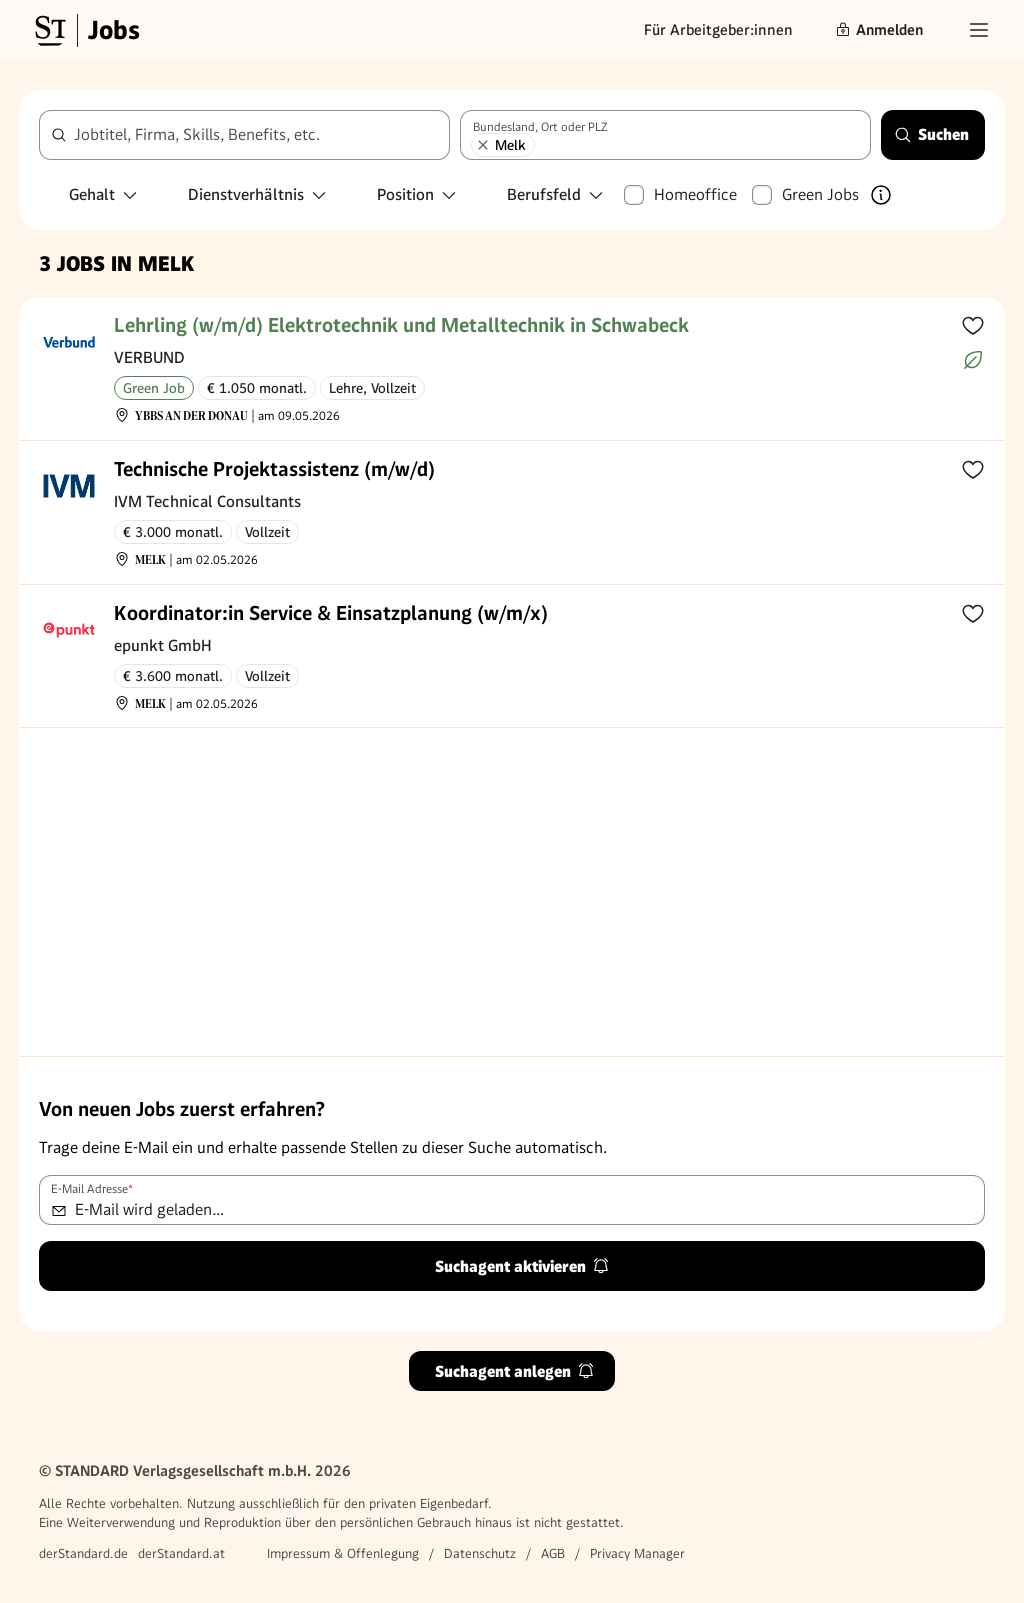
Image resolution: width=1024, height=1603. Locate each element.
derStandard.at (181, 1553)
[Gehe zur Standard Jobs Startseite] (85, 30)
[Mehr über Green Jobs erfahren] (881, 195)
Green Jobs (820, 194)
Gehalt (104, 194)
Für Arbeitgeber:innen (718, 30)
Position (417, 194)
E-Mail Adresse (92, 1189)
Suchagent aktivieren (522, 1266)
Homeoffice (695, 194)
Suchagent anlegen (515, 1371)
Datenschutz (480, 1553)
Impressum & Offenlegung (343, 1553)
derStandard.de (83, 1553)
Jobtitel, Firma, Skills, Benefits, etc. (197, 134)
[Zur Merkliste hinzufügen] (973, 325)
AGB (553, 1553)
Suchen (931, 134)
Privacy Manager (637, 1553)
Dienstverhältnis (258, 194)
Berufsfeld (556, 194)
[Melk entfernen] (483, 145)
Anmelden (879, 30)
